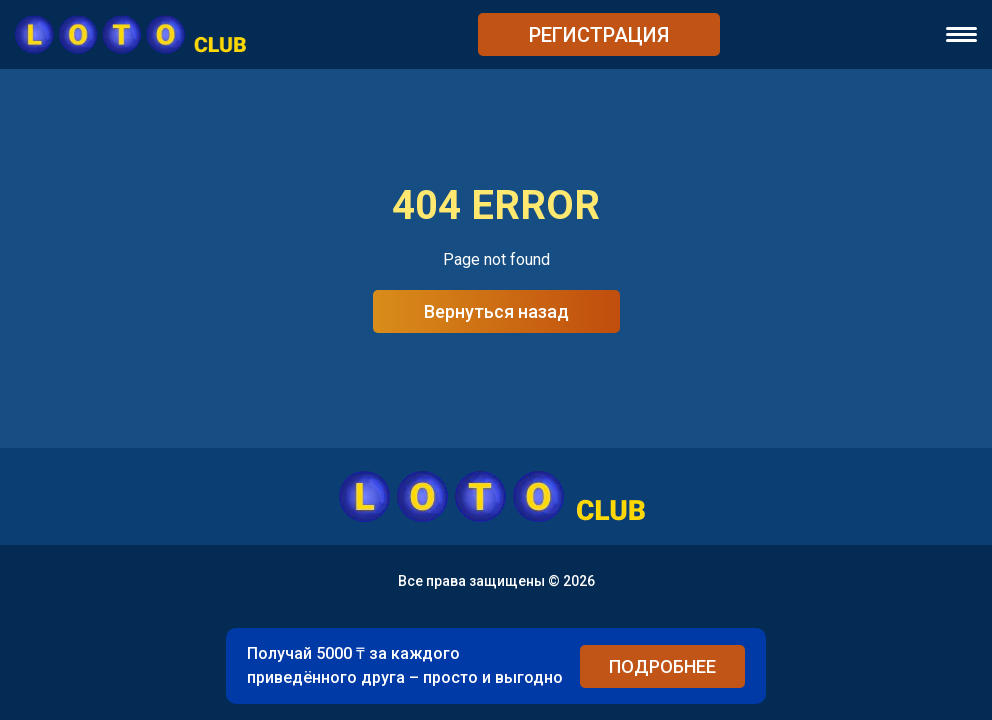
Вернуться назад (496, 311)
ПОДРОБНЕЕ (662, 666)
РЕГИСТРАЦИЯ (599, 35)
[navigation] (961, 34)
